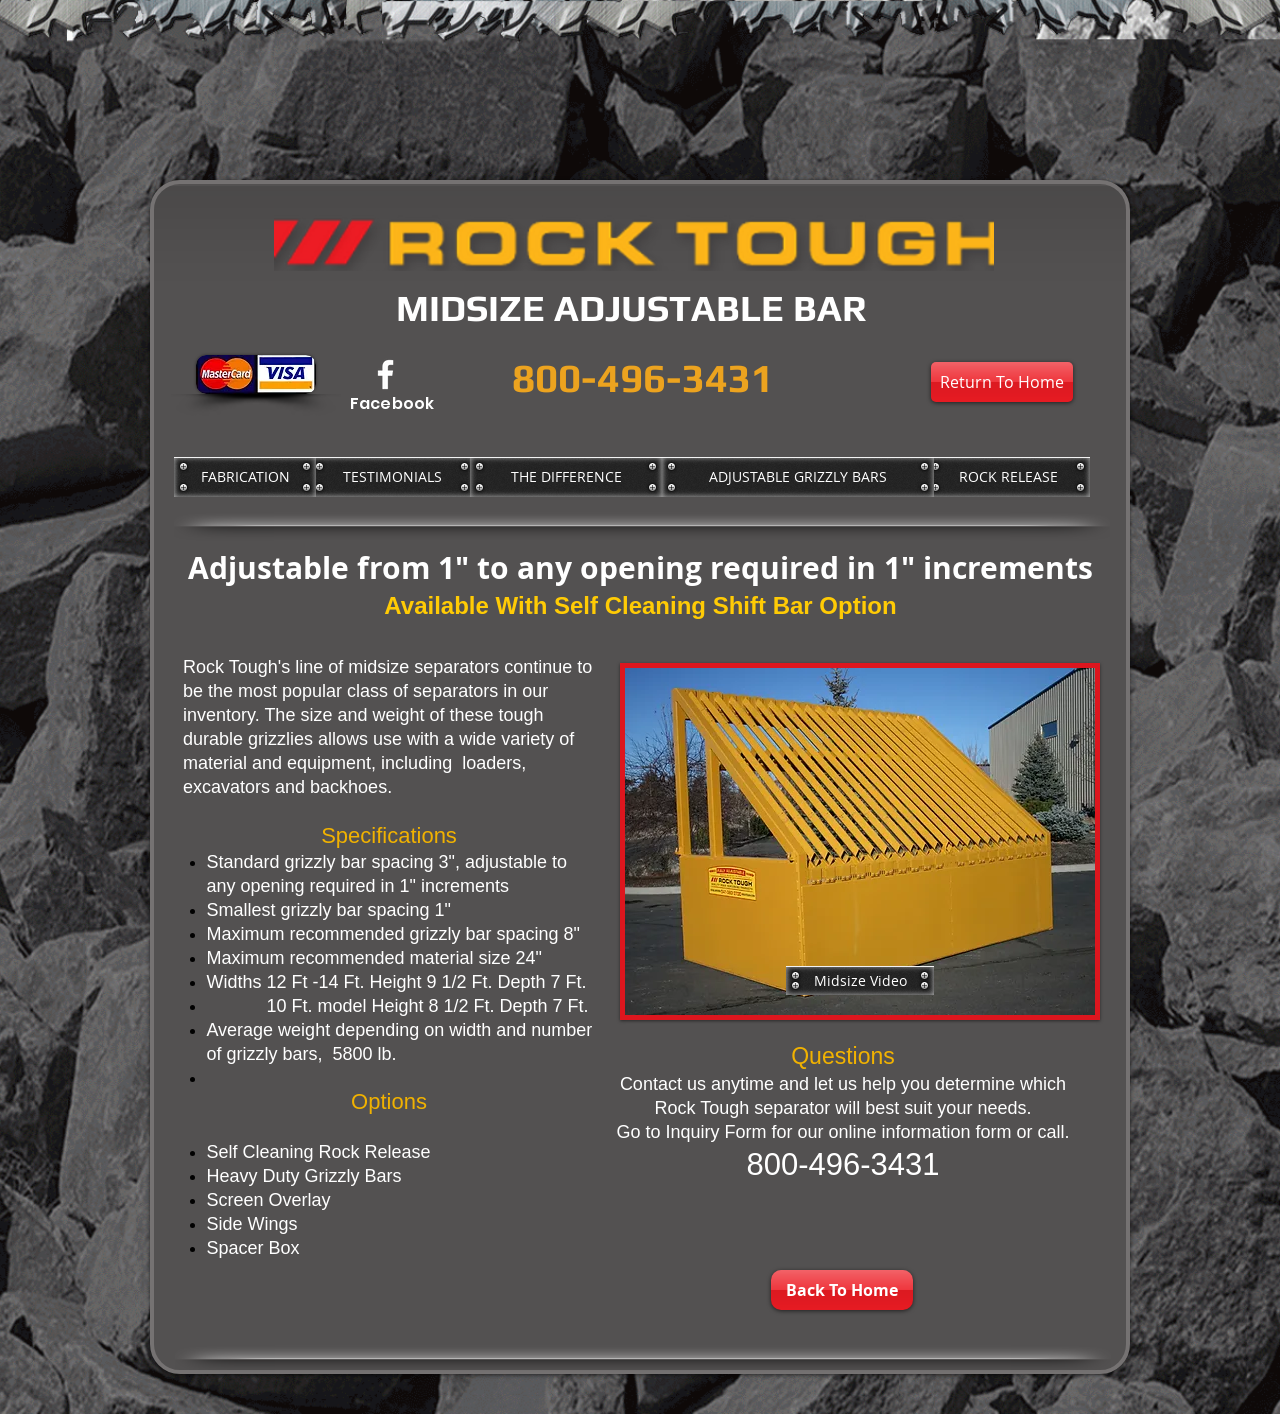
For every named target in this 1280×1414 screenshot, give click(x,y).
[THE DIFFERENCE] (566, 477)
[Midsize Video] (860, 980)
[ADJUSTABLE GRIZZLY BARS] (798, 477)
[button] (860, 841)
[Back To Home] (842, 1290)
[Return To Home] (1002, 382)
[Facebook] (385, 374)
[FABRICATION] (245, 477)
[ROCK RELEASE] (1008, 477)
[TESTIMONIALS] (392, 477)
